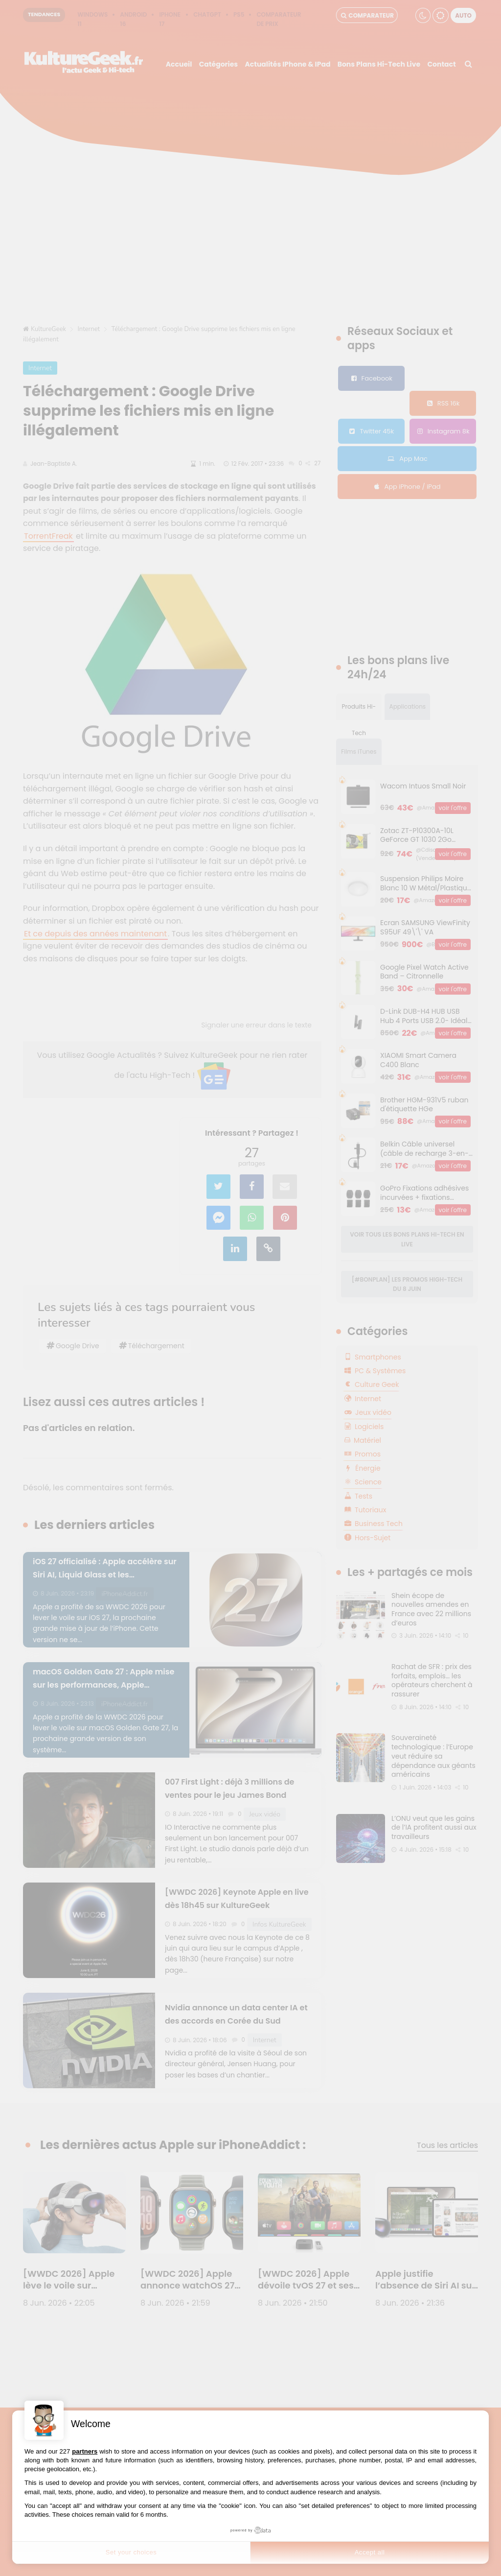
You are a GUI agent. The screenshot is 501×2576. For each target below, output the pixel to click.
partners (84, 2451)
